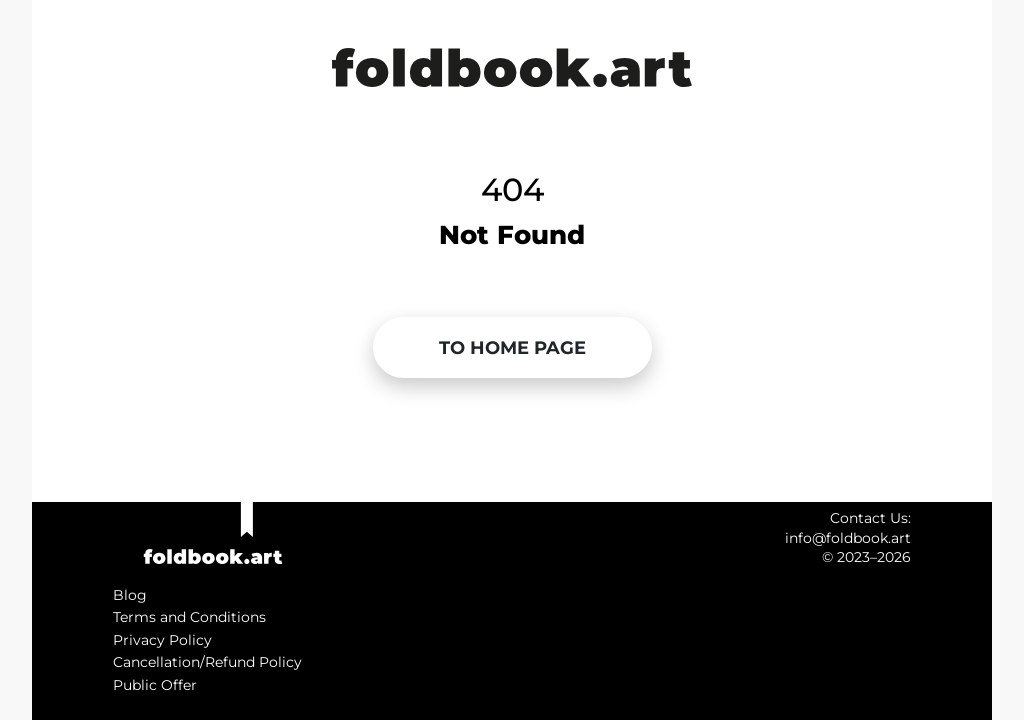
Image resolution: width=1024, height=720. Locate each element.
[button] (512, 348)
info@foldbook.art (848, 538)
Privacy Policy (162, 640)
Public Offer (155, 685)
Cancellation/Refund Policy (207, 662)
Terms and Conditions (189, 617)
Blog (130, 595)
